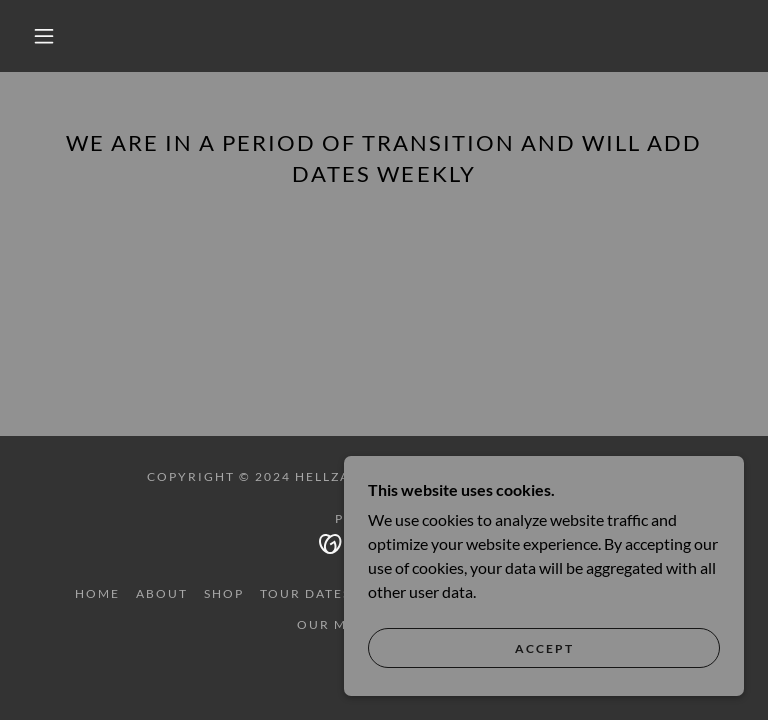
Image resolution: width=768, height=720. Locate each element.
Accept (544, 648)
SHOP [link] (224, 593)
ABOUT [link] (162, 593)
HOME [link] (97, 593)
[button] (44, 36)
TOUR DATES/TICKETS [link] (339, 593)
